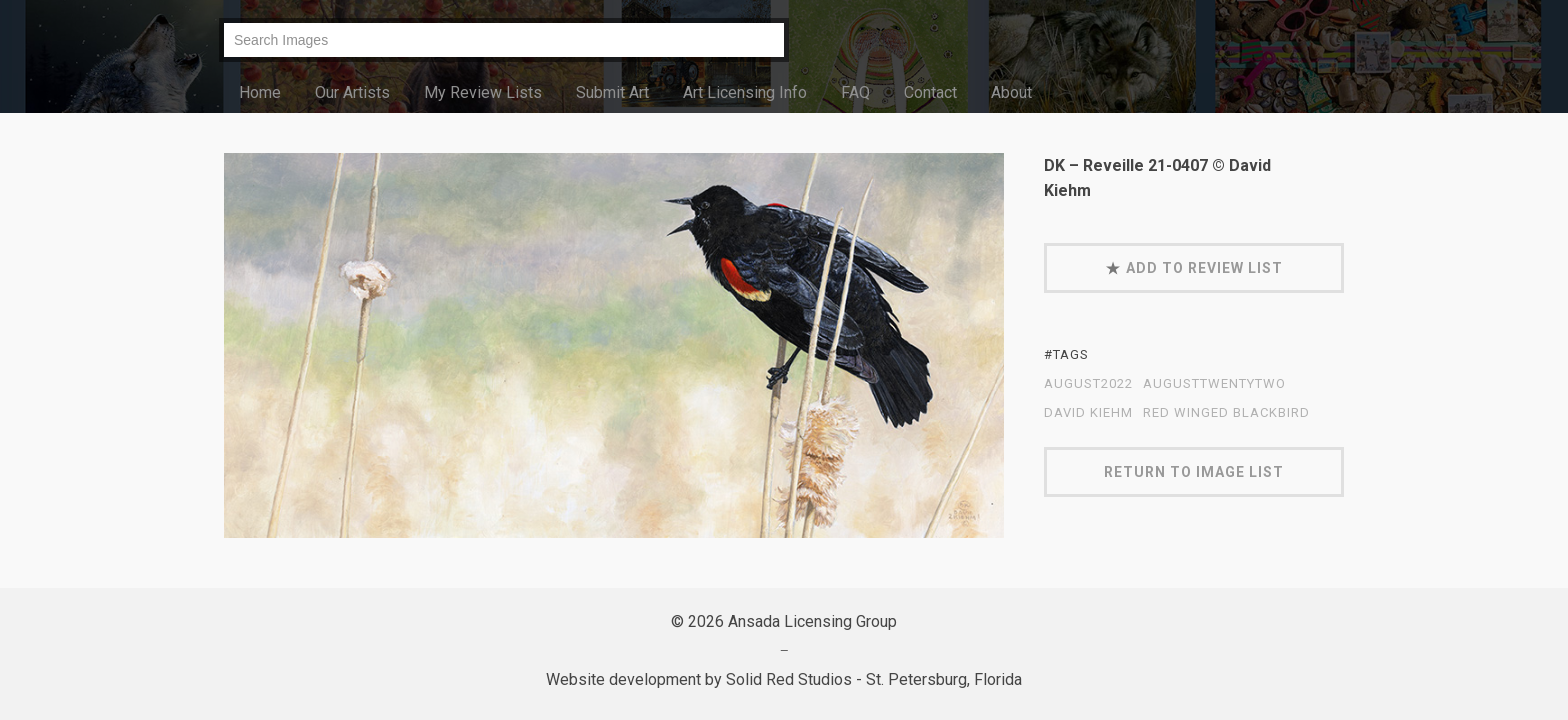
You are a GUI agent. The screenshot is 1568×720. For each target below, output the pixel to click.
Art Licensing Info (745, 92)
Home (260, 92)
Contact (930, 92)
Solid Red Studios (789, 679)
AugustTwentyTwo (1214, 384)
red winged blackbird (1226, 413)
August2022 (1088, 384)
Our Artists (352, 92)
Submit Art (612, 92)
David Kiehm (1088, 413)
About (1011, 92)
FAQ (855, 92)
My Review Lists (483, 92)
